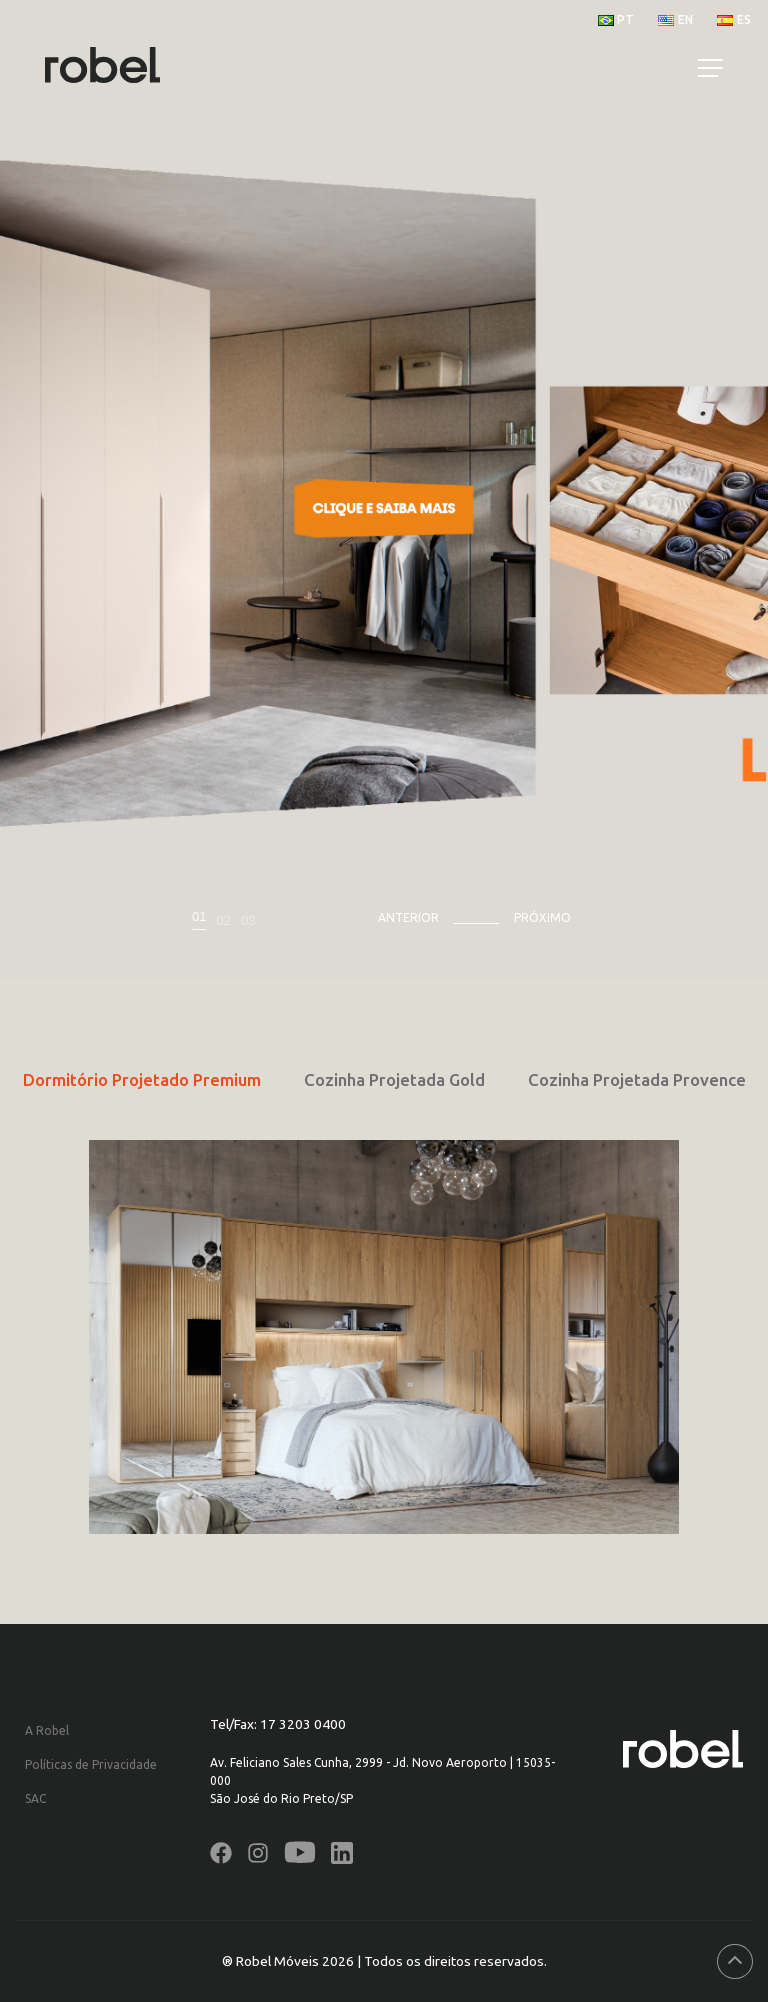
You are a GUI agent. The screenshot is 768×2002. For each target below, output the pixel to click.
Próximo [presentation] (542, 917)
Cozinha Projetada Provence (637, 1079)
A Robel (47, 1730)
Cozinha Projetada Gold (394, 1079)
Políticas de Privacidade (91, 1764)
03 (248, 920)
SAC (35, 1798)
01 (199, 917)
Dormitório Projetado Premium (142, 1079)
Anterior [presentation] (408, 917)
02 (223, 920)
